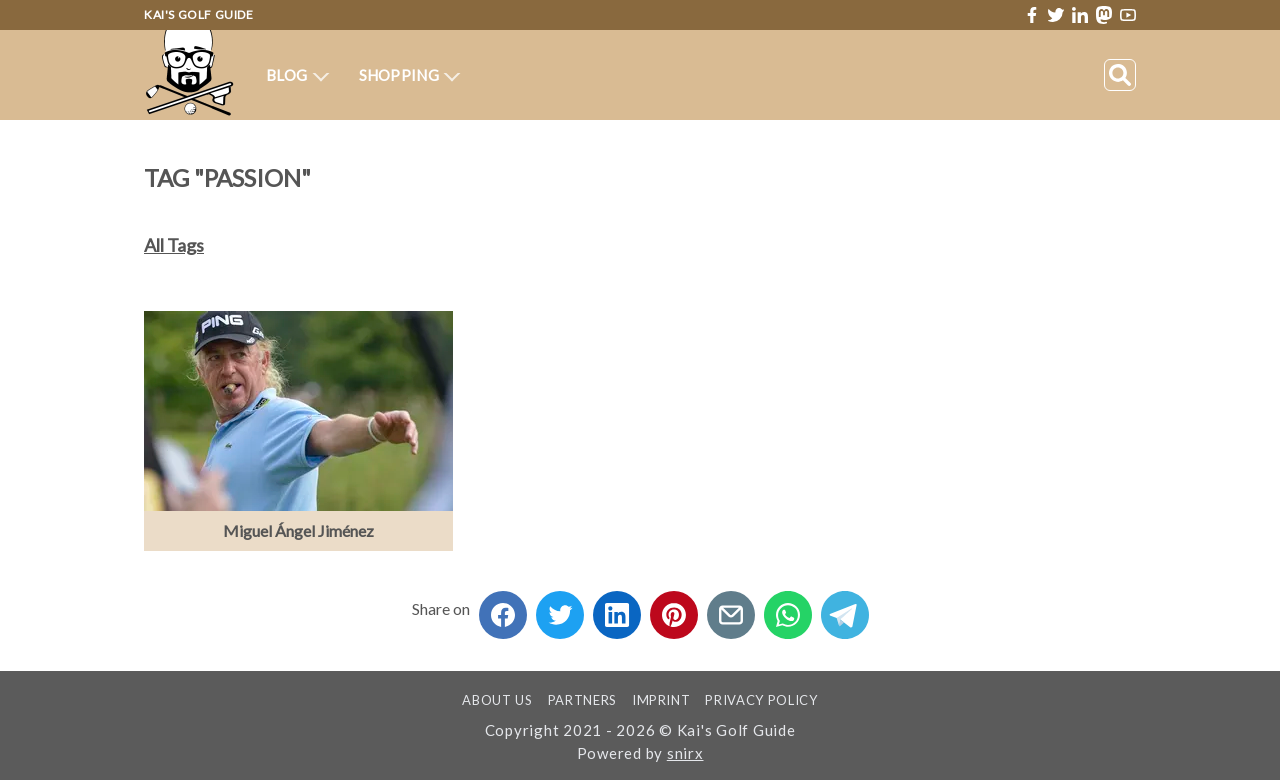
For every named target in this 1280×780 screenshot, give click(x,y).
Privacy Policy (761, 700)
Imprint (661, 700)
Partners (582, 700)
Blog (297, 75)
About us (497, 700)
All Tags (174, 245)
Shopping (410, 75)
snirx (685, 753)
